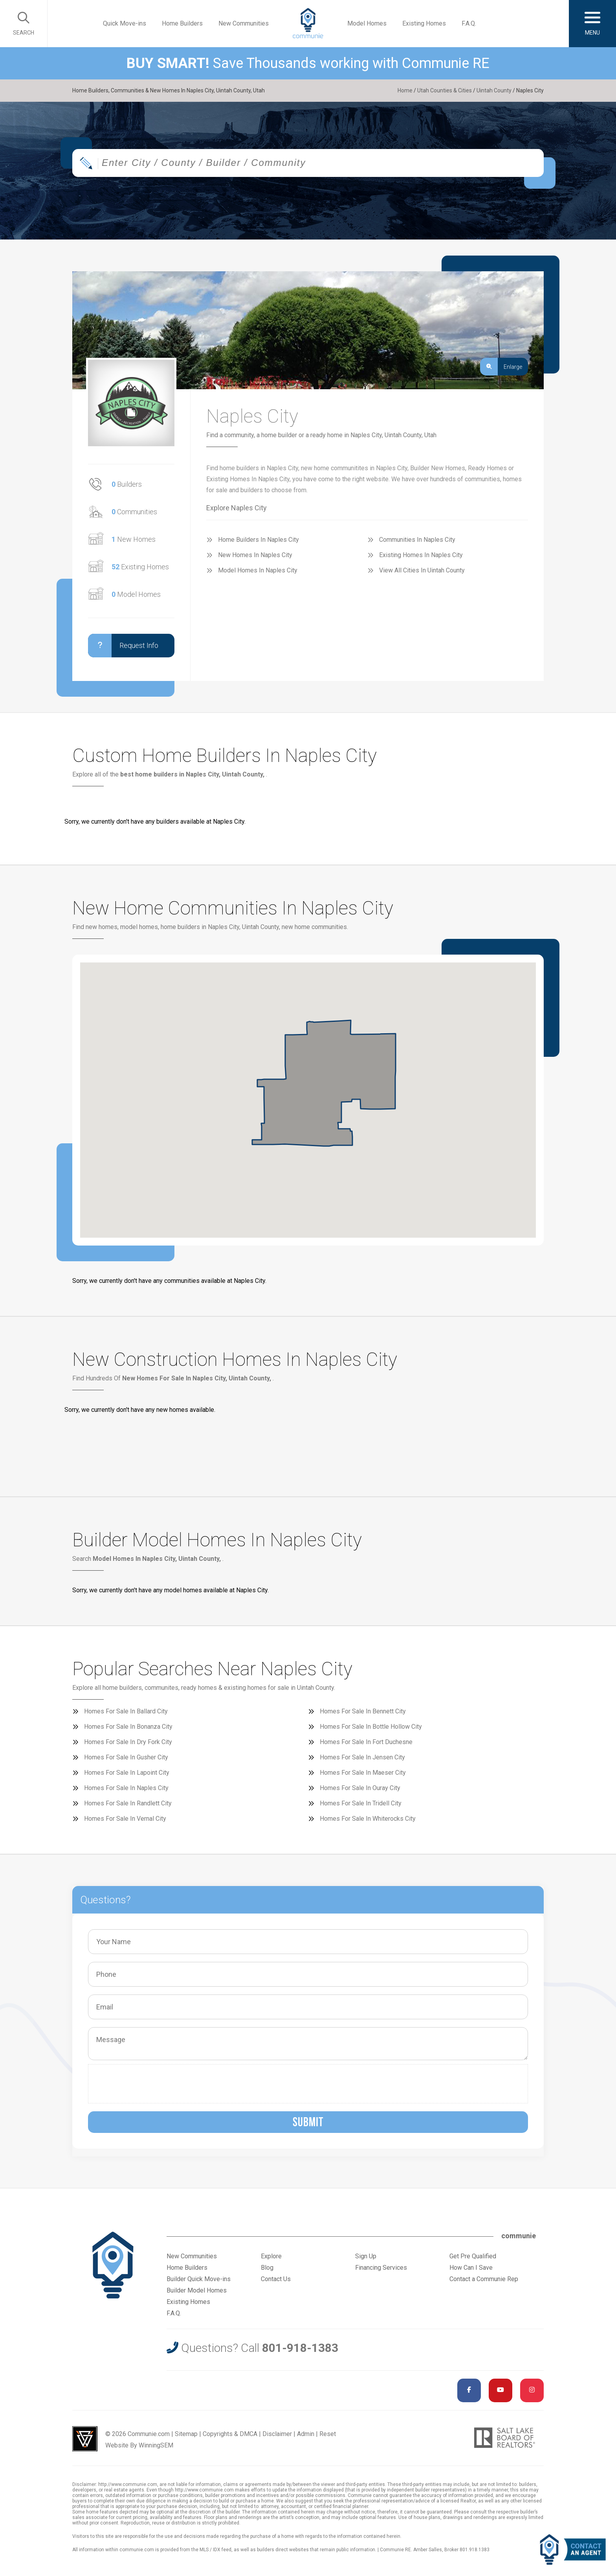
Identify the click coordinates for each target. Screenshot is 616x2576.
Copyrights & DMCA (230, 2434)
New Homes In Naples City (255, 555)
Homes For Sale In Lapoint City (126, 1772)
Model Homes (367, 23)
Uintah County (494, 90)
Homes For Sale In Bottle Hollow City (371, 1726)
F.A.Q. (469, 23)
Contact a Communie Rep (483, 2279)
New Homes (134, 539)
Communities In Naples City (417, 539)
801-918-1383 (300, 2348)
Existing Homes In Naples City (421, 555)
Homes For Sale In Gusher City (126, 1757)
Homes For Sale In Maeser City (363, 1772)
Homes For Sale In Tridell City (361, 1803)
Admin (305, 2434)
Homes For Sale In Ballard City (126, 1711)
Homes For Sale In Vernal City (125, 1818)
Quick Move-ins (124, 23)
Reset (327, 2434)
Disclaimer (277, 2434)
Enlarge (501, 366)
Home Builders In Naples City (258, 539)
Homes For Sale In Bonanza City (128, 1726)
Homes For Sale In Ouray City (360, 1788)
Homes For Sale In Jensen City (362, 1757)
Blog (267, 2267)
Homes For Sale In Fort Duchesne (366, 1742)
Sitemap (186, 2434)
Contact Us (276, 2279)
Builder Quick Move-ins (199, 2279)
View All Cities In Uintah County (422, 570)
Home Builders (182, 23)
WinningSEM (156, 2445)
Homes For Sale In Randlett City (128, 1803)
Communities (134, 512)
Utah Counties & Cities (444, 90)
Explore (271, 2256)
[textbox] (333, 162)
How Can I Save (471, 2267)
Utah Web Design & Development (84, 2438)
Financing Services (381, 2267)
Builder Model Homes (197, 2290)
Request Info (123, 645)
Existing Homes (424, 23)
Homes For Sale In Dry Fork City (128, 1742)
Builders (127, 484)
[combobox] (308, 163)
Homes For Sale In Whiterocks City (368, 1818)
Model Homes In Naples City (257, 570)
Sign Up (365, 2256)
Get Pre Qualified (472, 2256)
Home (405, 90)
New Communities (243, 23)
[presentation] (152, 2083)
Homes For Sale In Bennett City (363, 1711)
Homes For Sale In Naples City (126, 1788)
